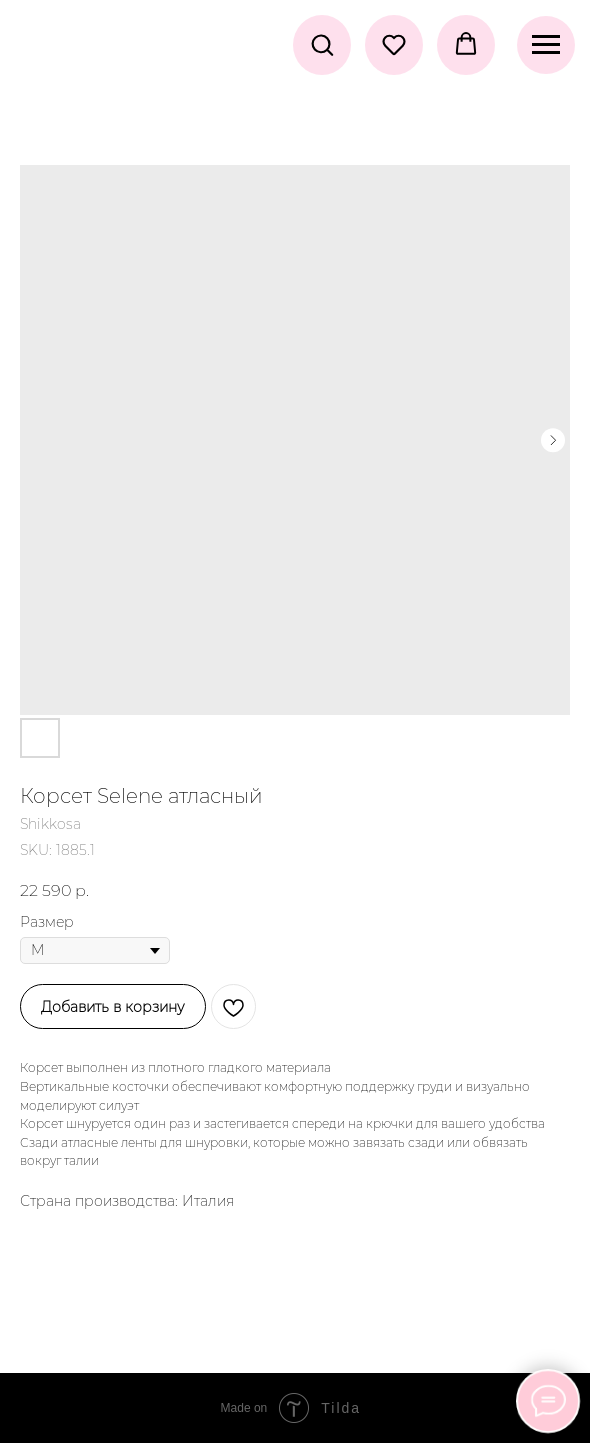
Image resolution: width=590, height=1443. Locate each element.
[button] (322, 44)
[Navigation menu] (546, 45)
